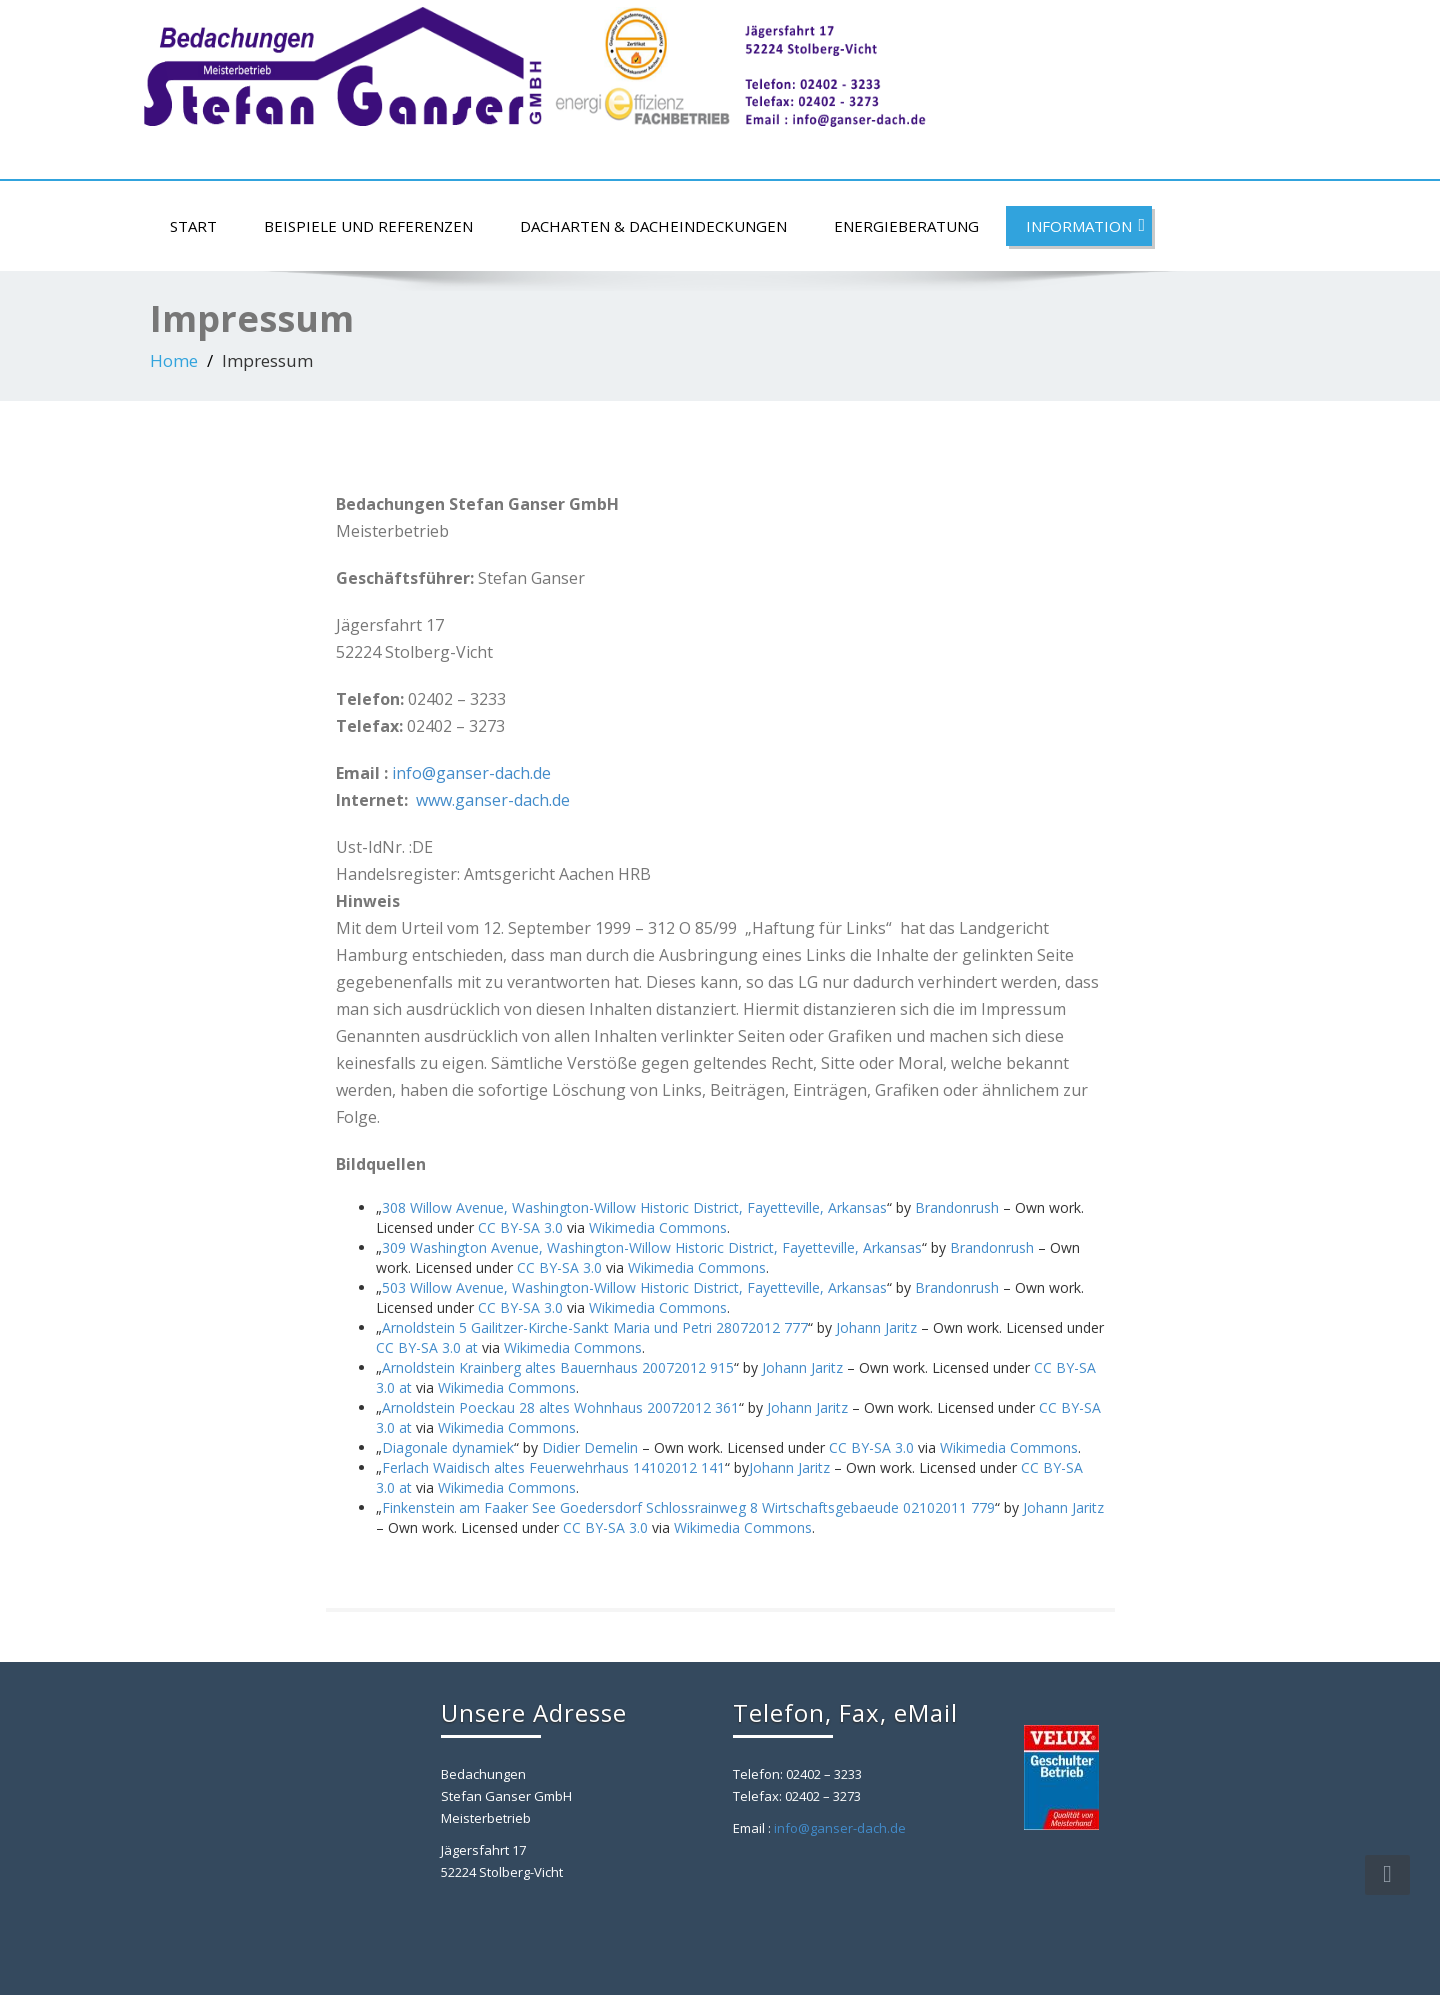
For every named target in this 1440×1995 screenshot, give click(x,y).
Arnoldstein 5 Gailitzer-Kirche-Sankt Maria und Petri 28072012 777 (595, 1327)
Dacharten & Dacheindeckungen (653, 226)
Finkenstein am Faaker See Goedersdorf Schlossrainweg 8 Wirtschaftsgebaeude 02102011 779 (688, 1507)
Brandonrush (957, 1207)
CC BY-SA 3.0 (520, 1227)
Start (193, 226)
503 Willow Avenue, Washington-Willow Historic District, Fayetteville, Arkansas (634, 1287)
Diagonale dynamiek (448, 1447)
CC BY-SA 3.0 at (427, 1347)
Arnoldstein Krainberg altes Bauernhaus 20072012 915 (558, 1367)
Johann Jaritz (876, 1327)
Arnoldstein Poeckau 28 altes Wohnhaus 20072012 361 (560, 1407)
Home (174, 360)
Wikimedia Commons (658, 1227)
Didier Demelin (590, 1447)
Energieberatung (906, 226)
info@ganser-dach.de (471, 773)
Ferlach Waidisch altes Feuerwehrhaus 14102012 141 (553, 1467)
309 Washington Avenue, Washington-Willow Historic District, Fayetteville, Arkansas (652, 1247)
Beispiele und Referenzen (368, 226)
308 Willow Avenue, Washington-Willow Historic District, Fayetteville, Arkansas (634, 1207)
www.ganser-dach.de (493, 800)
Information (1085, 226)
